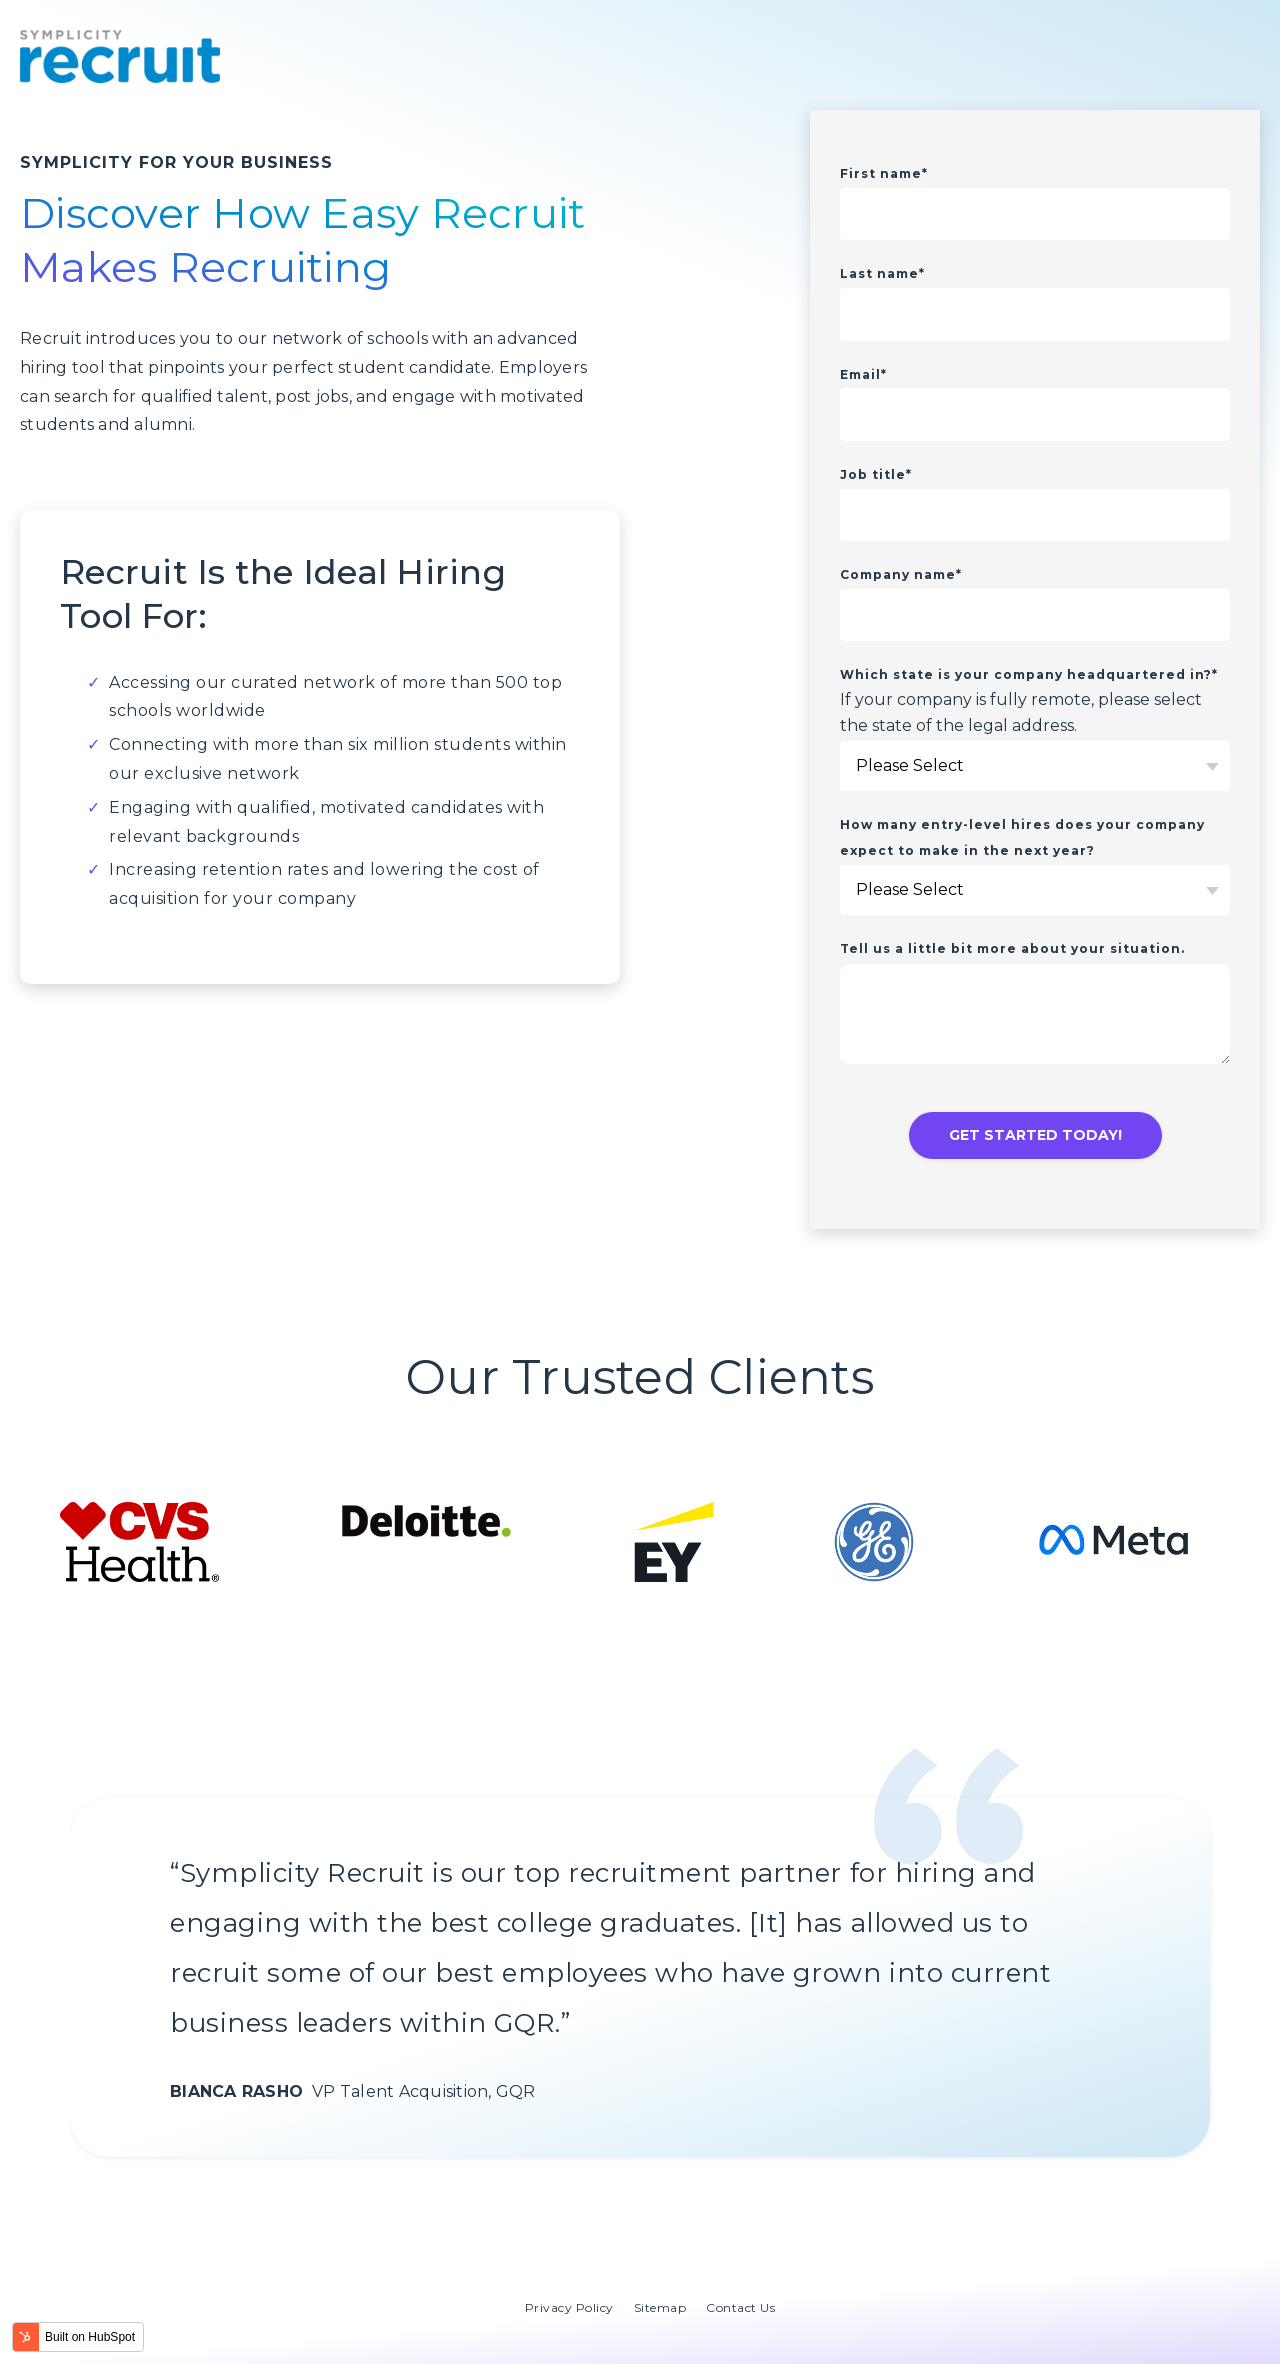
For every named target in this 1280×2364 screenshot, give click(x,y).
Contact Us (740, 2307)
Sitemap (660, 2307)
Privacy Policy (569, 2307)
